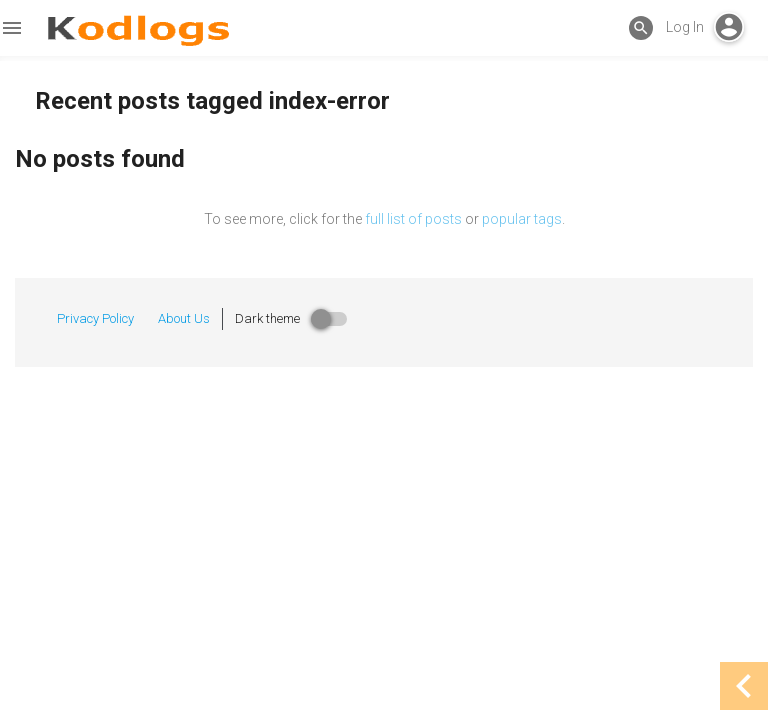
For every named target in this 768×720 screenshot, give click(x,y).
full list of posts (413, 219)
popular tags (522, 219)
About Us (184, 318)
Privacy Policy (95, 318)
